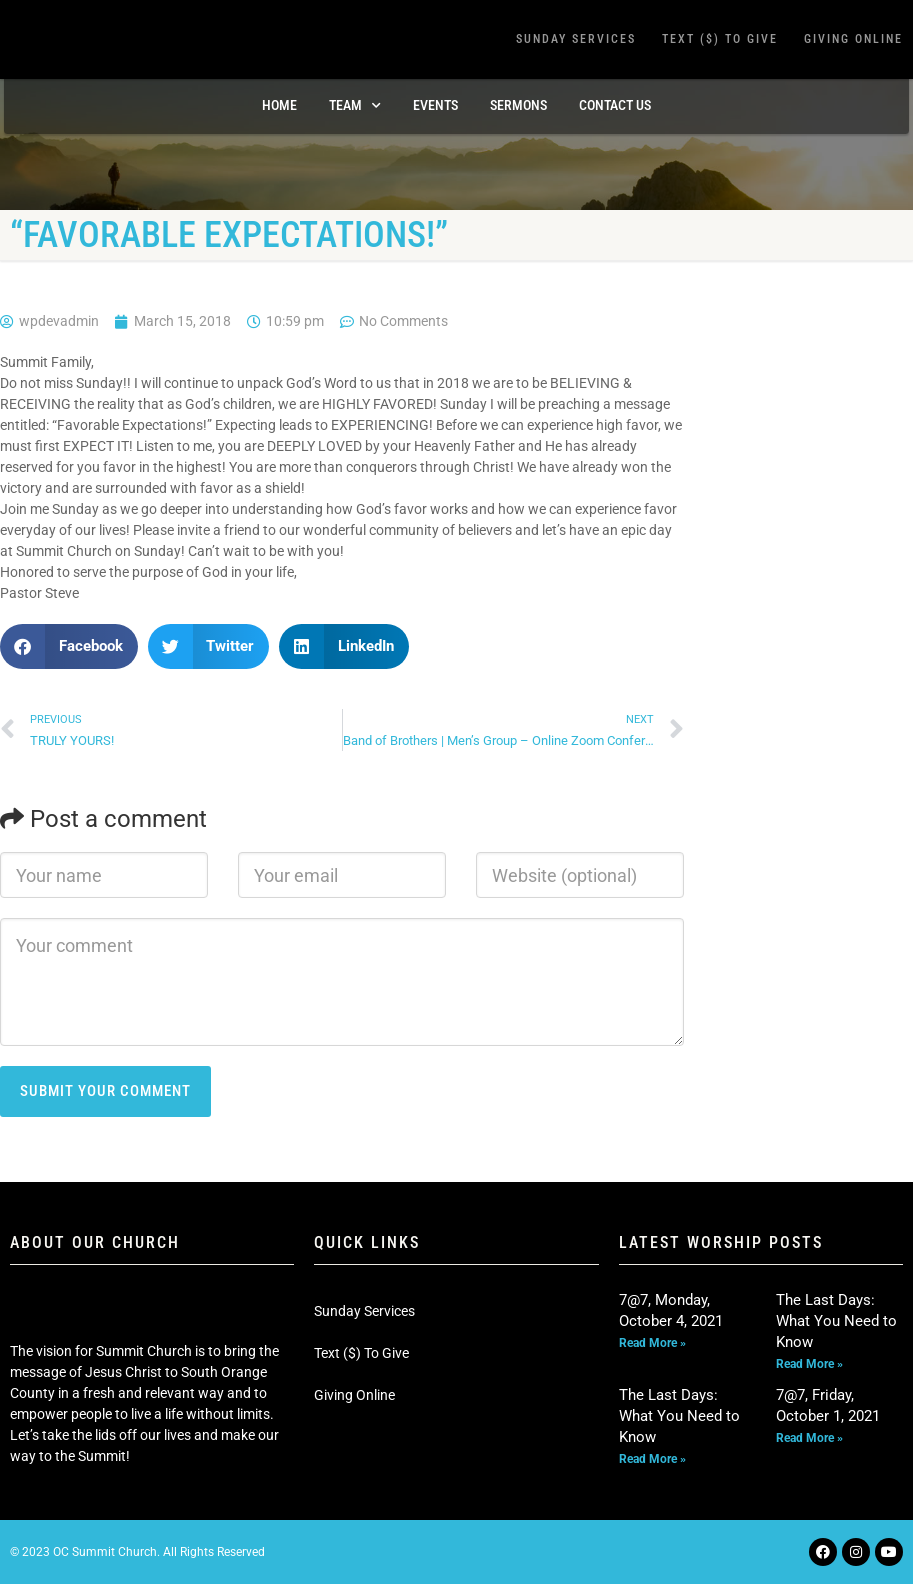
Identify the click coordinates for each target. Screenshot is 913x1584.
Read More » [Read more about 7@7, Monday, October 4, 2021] (652, 1343)
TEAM (355, 106)
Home (279, 105)
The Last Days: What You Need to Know (836, 1321)
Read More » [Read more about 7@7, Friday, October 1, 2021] (809, 1438)
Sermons (518, 105)
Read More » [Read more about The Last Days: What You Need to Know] (809, 1364)
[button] (69, 646)
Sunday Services (576, 39)
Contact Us (615, 105)
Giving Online (853, 39)
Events (435, 105)
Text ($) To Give (720, 39)
